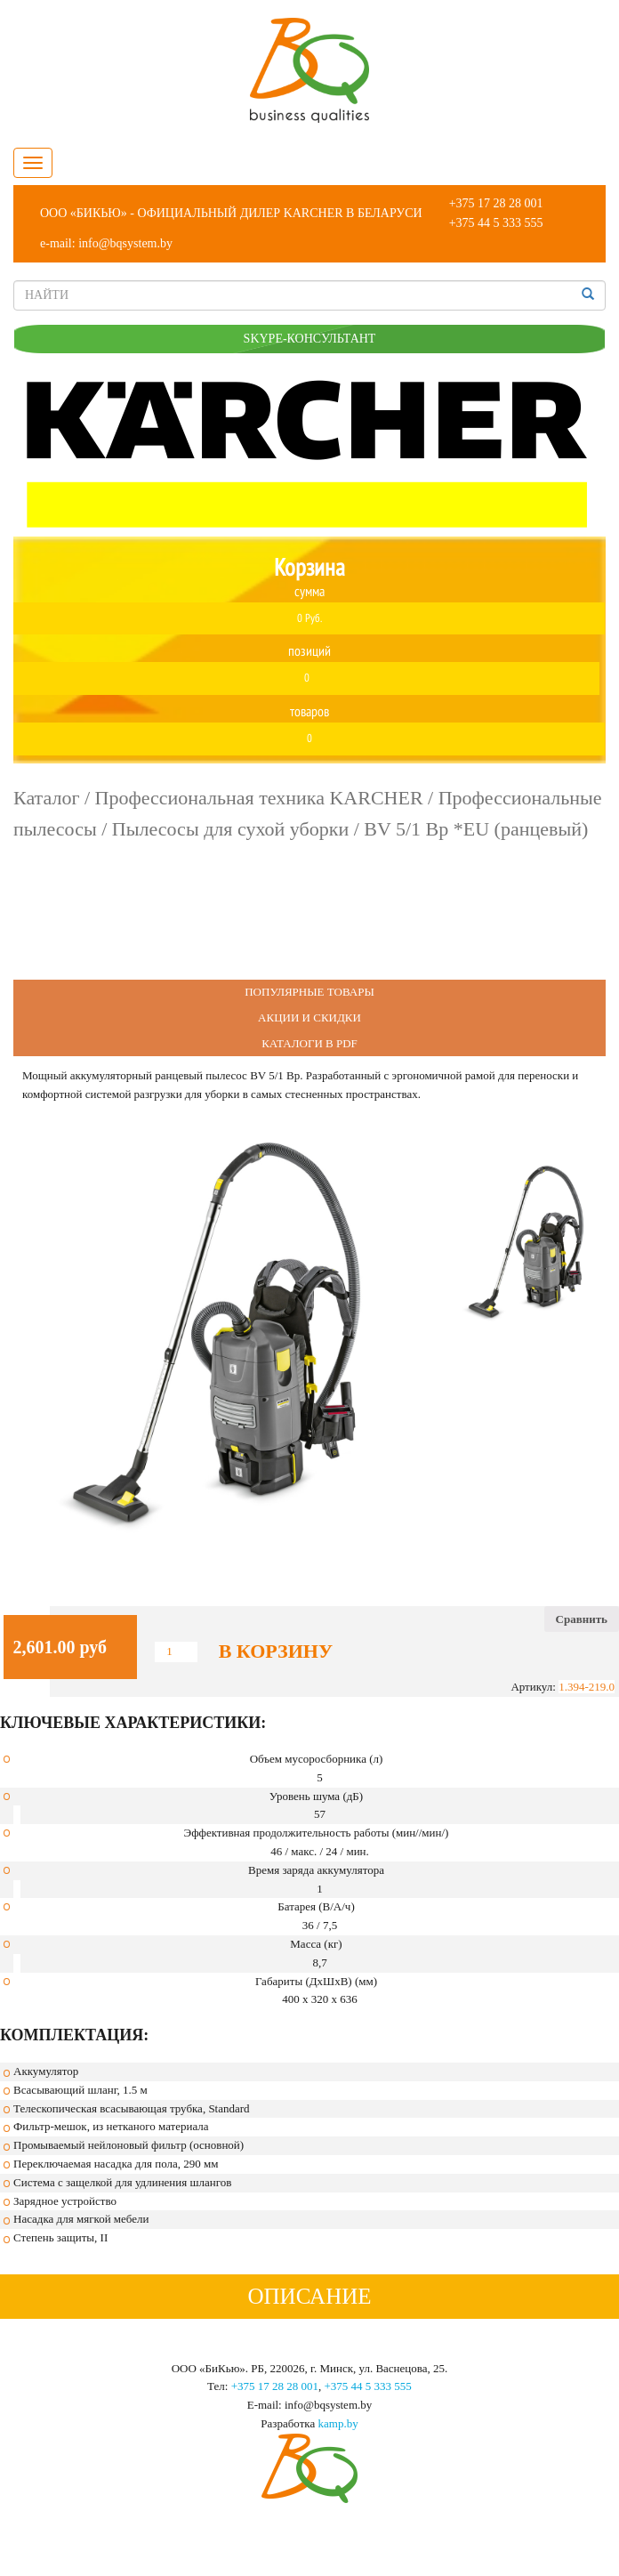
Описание (309, 2296)
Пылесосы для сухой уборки (230, 829)
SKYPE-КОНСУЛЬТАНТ (310, 338)
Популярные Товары (309, 991)
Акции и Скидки (309, 1017)
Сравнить (581, 1619)
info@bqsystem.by (125, 243)
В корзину (276, 1651)
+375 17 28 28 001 (496, 203)
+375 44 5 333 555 (496, 223)
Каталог (46, 798)
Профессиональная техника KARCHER (259, 798)
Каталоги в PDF (309, 1043)
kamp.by (338, 2423)
